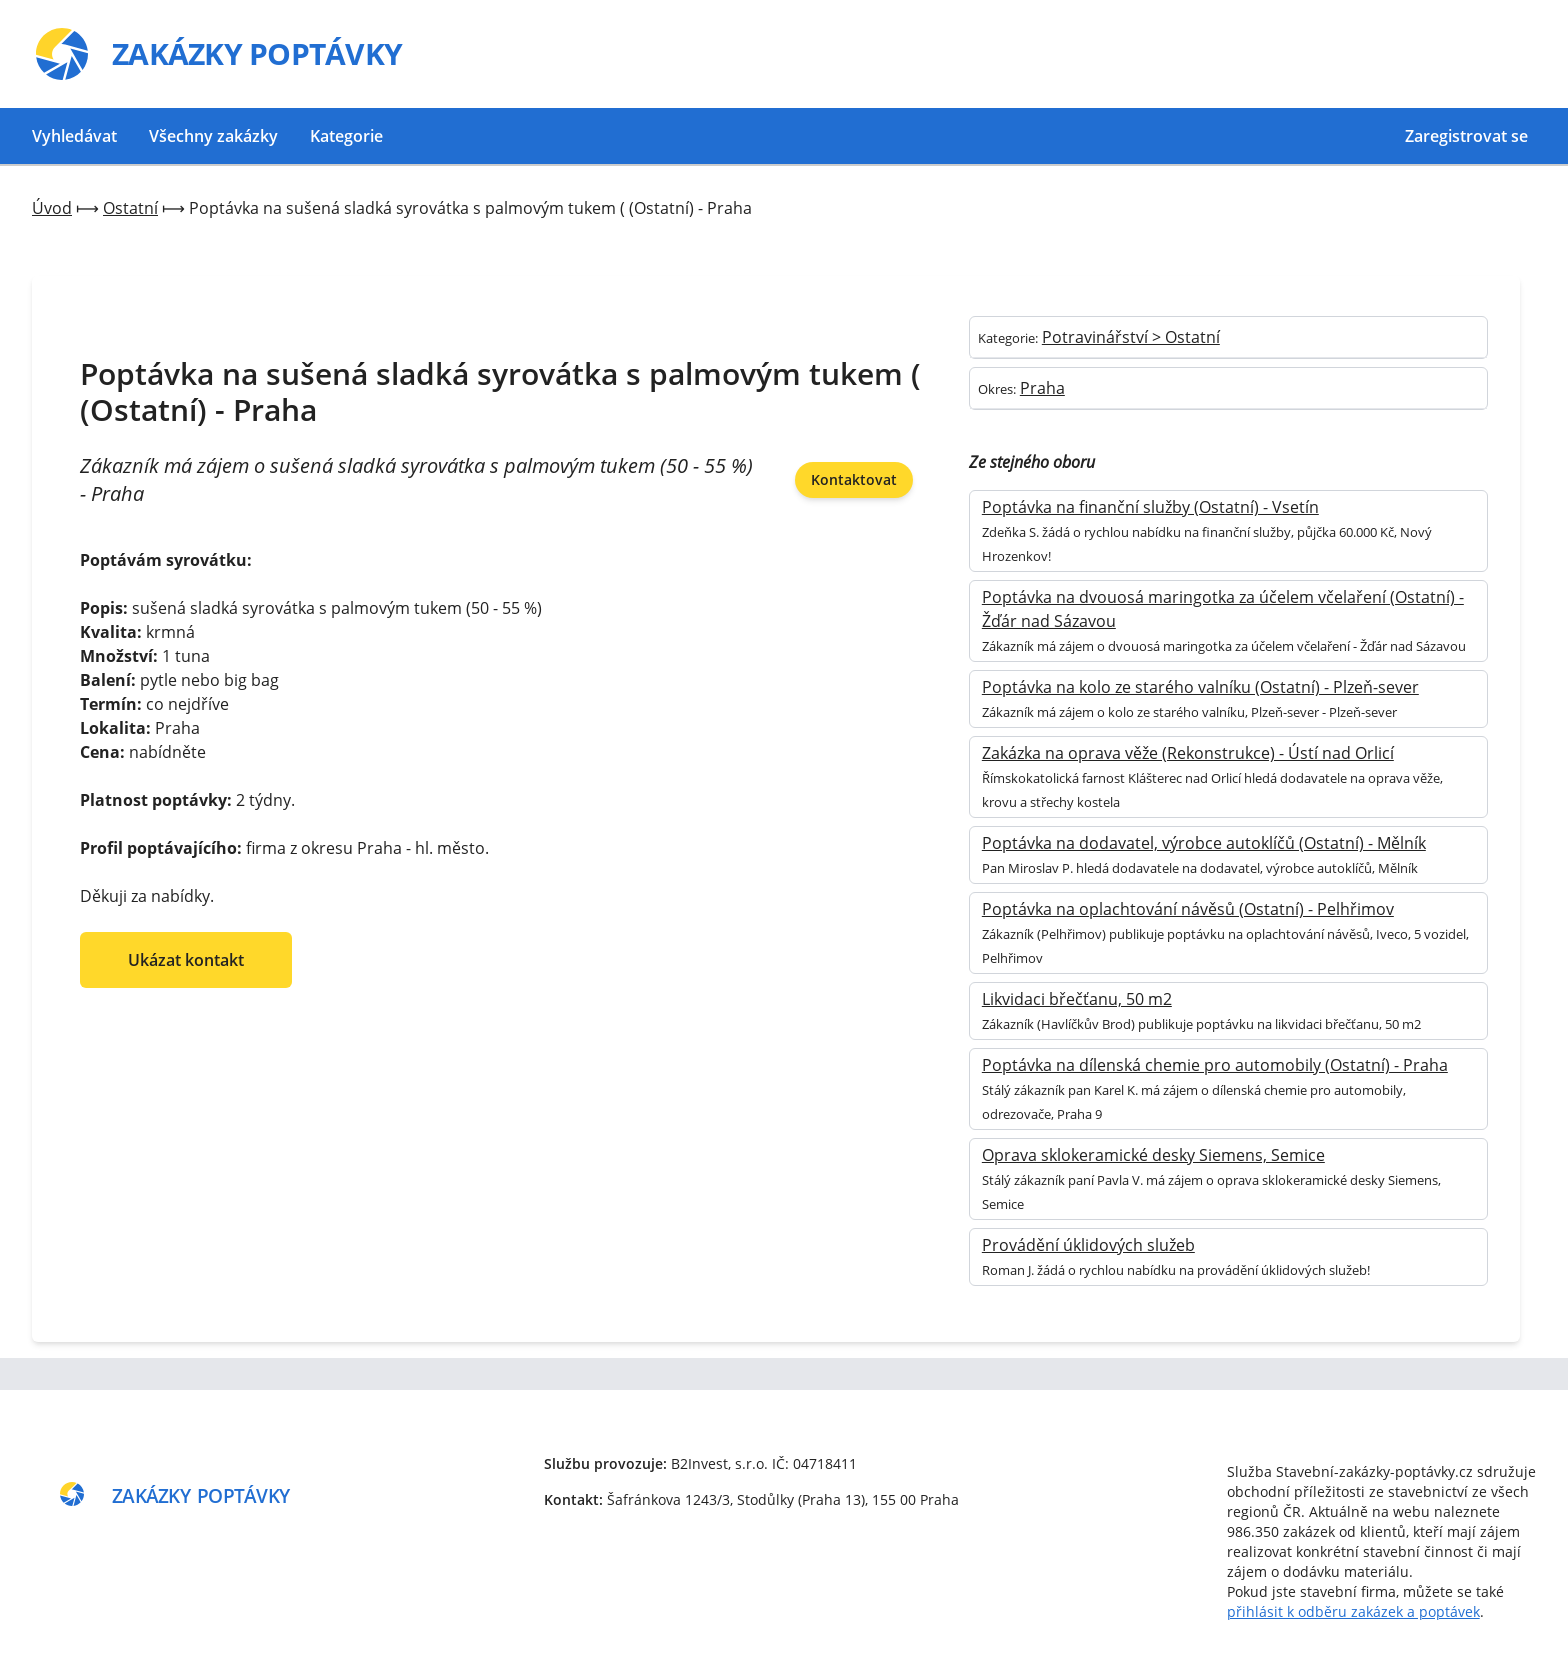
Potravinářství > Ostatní (1131, 337)
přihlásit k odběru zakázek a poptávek (1353, 1611)
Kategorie (346, 136)
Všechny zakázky (213, 136)
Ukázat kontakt (186, 960)
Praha (1042, 388)
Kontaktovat (854, 479)
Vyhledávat (74, 136)
